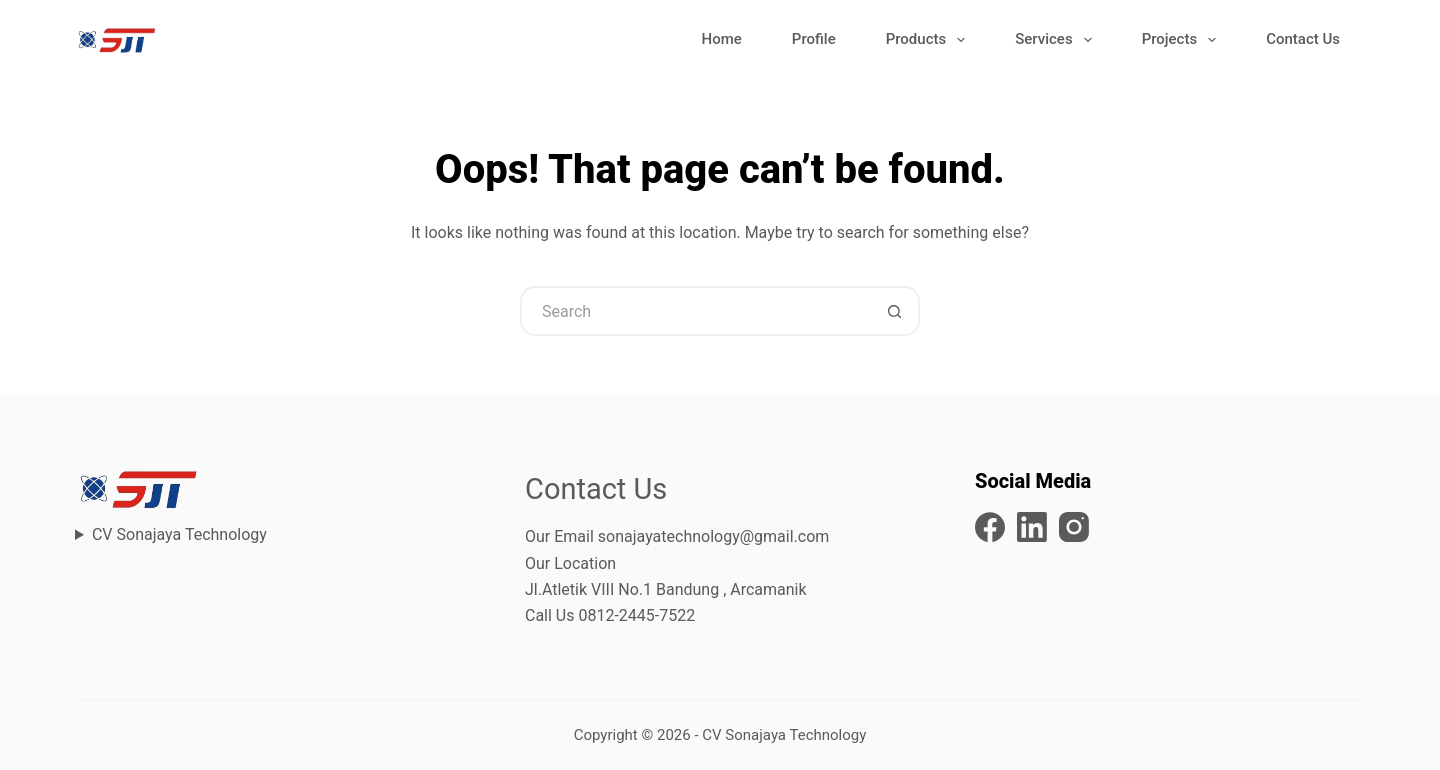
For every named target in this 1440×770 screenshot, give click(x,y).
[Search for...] (695, 311)
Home (722, 39)
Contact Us (1303, 39)
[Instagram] (1074, 527)
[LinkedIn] (1032, 527)
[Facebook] (990, 527)
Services (1057, 40)
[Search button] (895, 311)
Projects (1183, 40)
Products (930, 40)
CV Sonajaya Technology (179, 534)
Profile (814, 39)
